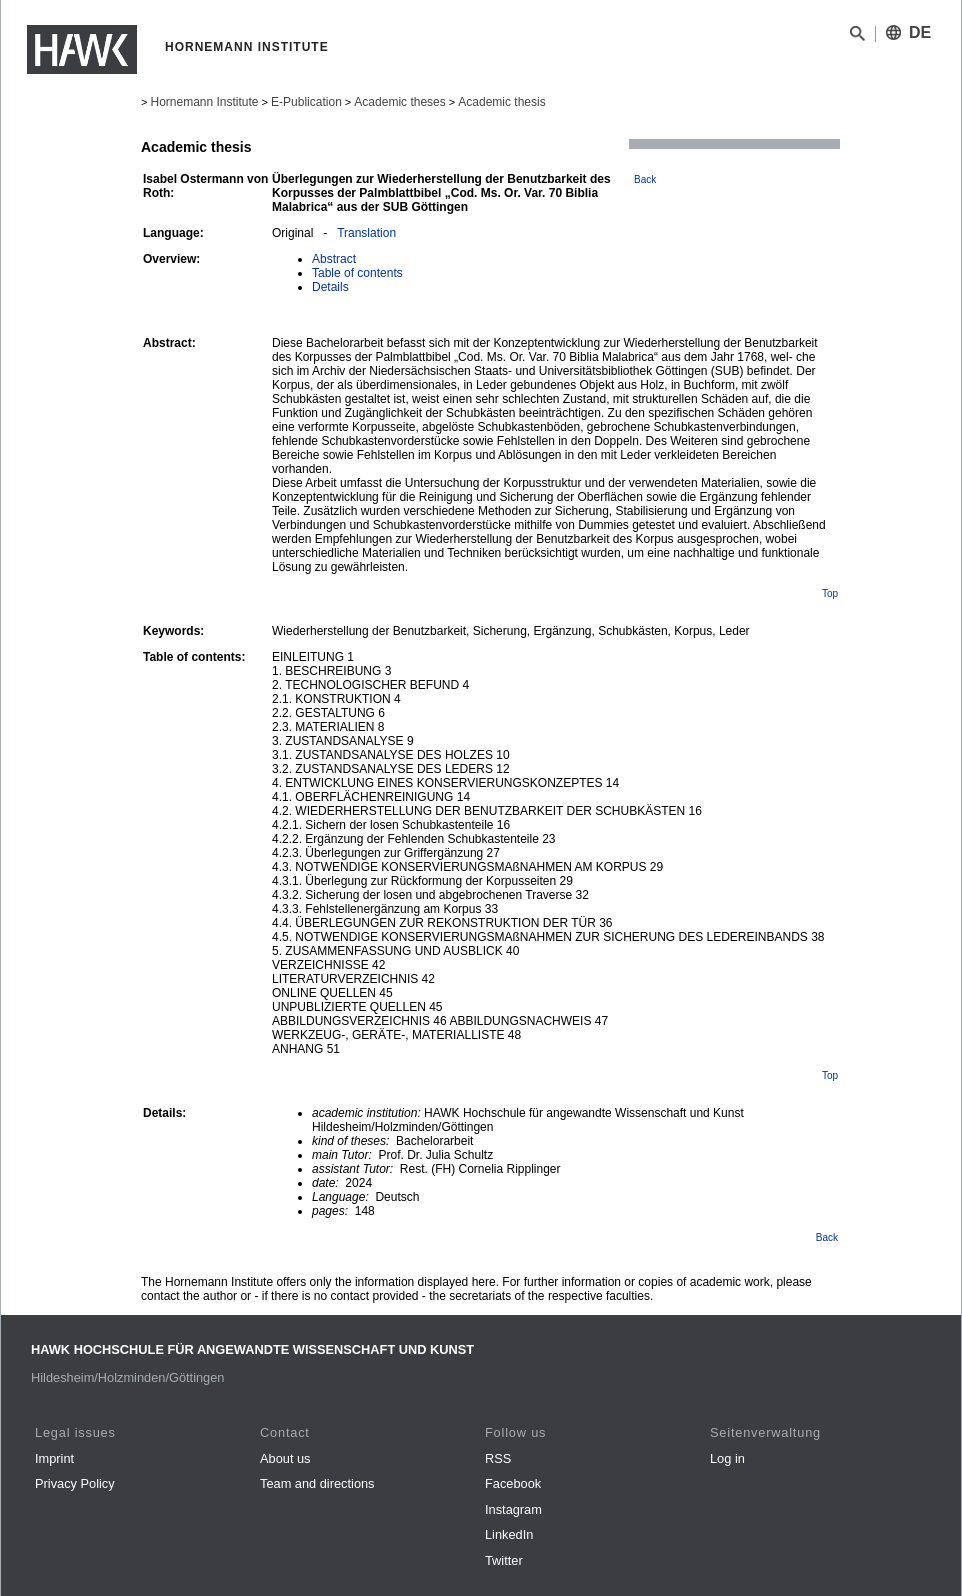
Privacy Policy (75, 1483)
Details (330, 287)
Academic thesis (501, 102)
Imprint (54, 1458)
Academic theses (399, 102)
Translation (366, 233)
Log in (727, 1458)
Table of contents (357, 273)
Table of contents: (194, 657)
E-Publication (306, 102)
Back (645, 179)
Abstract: (169, 343)
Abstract (334, 259)
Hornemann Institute (204, 102)
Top (830, 593)
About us (285, 1458)
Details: (164, 1113)
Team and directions (317, 1483)
